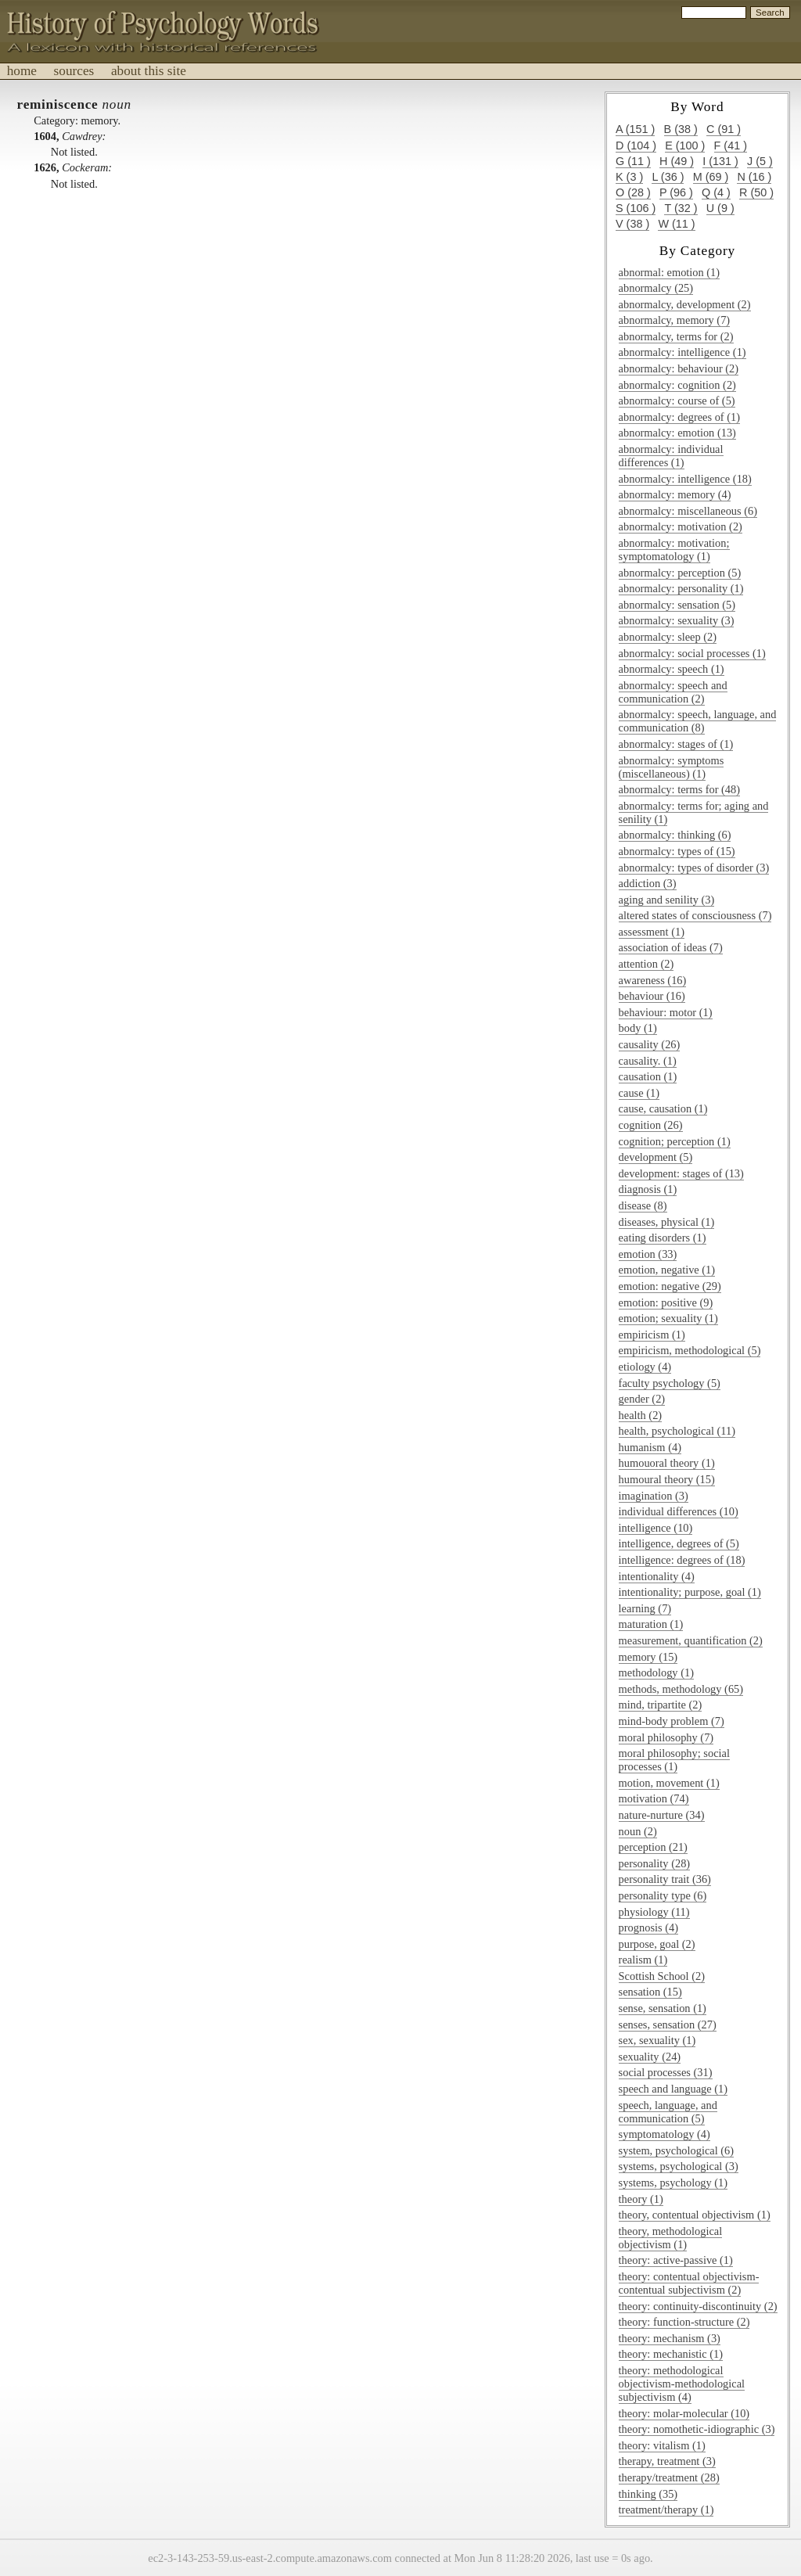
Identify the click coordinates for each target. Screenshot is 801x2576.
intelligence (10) (656, 1528)
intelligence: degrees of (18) (682, 1560)
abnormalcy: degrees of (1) (679, 417)
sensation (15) (650, 1991)
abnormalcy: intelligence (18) (685, 478)
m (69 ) (711, 177)
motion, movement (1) (669, 1783)
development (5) (656, 1157)
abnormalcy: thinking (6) (675, 834)
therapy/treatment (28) (669, 2477)
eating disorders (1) (662, 1237)
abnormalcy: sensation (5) (677, 604)
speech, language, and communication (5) (668, 2112)
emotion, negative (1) (667, 1269)
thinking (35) (648, 2494)
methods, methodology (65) (681, 1689)
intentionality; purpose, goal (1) (690, 1592)
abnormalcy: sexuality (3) (677, 620)
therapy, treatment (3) (667, 2461)
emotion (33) (648, 1254)
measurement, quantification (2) (691, 1640)
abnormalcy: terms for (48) (679, 789)
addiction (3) (648, 883)
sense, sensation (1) (662, 2008)
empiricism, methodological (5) (690, 1350)
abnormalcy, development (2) (685, 304)
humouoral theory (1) (667, 1463)
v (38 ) (632, 223)
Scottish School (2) (662, 1976)
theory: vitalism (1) (662, 2445)
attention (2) (646, 963)
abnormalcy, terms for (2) (676, 336)
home (22, 70)
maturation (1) (651, 1624)
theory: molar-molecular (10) (684, 2413)
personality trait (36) (665, 1879)
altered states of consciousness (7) (695, 915)
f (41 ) (730, 145)
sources (74, 70)
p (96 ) (676, 192)
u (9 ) (720, 208)
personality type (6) (663, 1895)
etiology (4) (645, 1366)
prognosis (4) (648, 1927)
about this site (148, 70)
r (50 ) (756, 192)
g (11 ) (633, 161)
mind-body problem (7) (671, 1721)
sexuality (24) (650, 2056)
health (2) (641, 1415)
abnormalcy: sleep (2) (668, 637)
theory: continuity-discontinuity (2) (698, 2306)
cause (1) (639, 1093)
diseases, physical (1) (667, 1222)
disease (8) (643, 1205)
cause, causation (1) (663, 1108)
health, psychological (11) (677, 1431)
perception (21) (653, 1847)
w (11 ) (676, 223)
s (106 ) (636, 208)
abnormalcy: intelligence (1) (682, 352)
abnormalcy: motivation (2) (680, 526)
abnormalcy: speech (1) (671, 669)
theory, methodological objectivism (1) (671, 2238)
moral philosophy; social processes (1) (674, 1760)
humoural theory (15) (667, 1479)
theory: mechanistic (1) (671, 2354)
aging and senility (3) (667, 899)
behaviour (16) (652, 996)
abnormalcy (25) (656, 288)
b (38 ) (681, 129)
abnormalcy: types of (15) (677, 851)
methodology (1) (656, 1672)
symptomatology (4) (664, 2134)
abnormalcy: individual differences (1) (671, 456)
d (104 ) (636, 145)
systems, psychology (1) (673, 2182)
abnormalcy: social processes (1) (692, 653)
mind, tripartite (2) (660, 1704)
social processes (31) (666, 2072)
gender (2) (642, 1398)
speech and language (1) (673, 2088)
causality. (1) (648, 1060)
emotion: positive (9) (666, 1302)
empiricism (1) (652, 1334)
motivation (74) (654, 1798)
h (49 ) (676, 161)
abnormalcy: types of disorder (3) (694, 867)
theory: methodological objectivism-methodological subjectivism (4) (682, 2383)
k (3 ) (629, 177)
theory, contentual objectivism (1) (694, 2214)
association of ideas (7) (671, 947)
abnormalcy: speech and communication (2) (673, 692)
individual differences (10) (678, 1511)
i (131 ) (720, 161)
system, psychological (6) (676, 2150)
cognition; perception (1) (675, 1141)
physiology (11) (654, 1912)
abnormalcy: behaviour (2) (678, 368)
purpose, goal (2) (657, 1944)
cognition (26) (651, 1125)
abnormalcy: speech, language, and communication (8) (698, 721)
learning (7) (645, 1608)
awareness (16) (653, 980)
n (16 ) (754, 177)
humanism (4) (650, 1447)
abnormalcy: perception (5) (680, 572)
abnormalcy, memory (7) (675, 320)
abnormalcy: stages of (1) (676, 744)
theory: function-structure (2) (684, 2322)
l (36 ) (668, 177)
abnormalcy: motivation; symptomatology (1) (674, 549)
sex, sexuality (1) (657, 2040)
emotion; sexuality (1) (668, 1318)
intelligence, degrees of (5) (679, 1543)
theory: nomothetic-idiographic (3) (697, 2429)
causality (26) (650, 1044)
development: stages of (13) (681, 1173)
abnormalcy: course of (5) (677, 400)
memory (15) (648, 1657)
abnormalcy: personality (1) (681, 588)
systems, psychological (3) (678, 2166)
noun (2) (638, 1831)
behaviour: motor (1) (666, 1012)
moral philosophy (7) (666, 1737)
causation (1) (648, 1076)
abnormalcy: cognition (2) (677, 385)
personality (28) (655, 1863)
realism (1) (643, 1959)
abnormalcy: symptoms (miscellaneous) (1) (671, 767)
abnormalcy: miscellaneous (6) (688, 511)
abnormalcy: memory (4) (675, 494)
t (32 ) (680, 208)
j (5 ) (760, 161)
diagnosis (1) (648, 1189)
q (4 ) (716, 192)
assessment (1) (651, 931)
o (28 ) (633, 192)
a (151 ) (635, 129)
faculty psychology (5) (669, 1383)
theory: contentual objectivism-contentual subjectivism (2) (689, 2283)
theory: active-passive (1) (676, 2260)
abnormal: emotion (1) (669, 272)
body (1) (638, 1028)
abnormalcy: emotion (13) (677, 432)
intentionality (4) (657, 1576)
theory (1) (641, 2199)
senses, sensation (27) (668, 2024)
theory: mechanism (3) (669, 2338)
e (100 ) (685, 145)
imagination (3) (653, 1495)
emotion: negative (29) (670, 1286)
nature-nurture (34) (662, 1815)
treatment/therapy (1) (666, 2509)
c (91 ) (723, 129)
